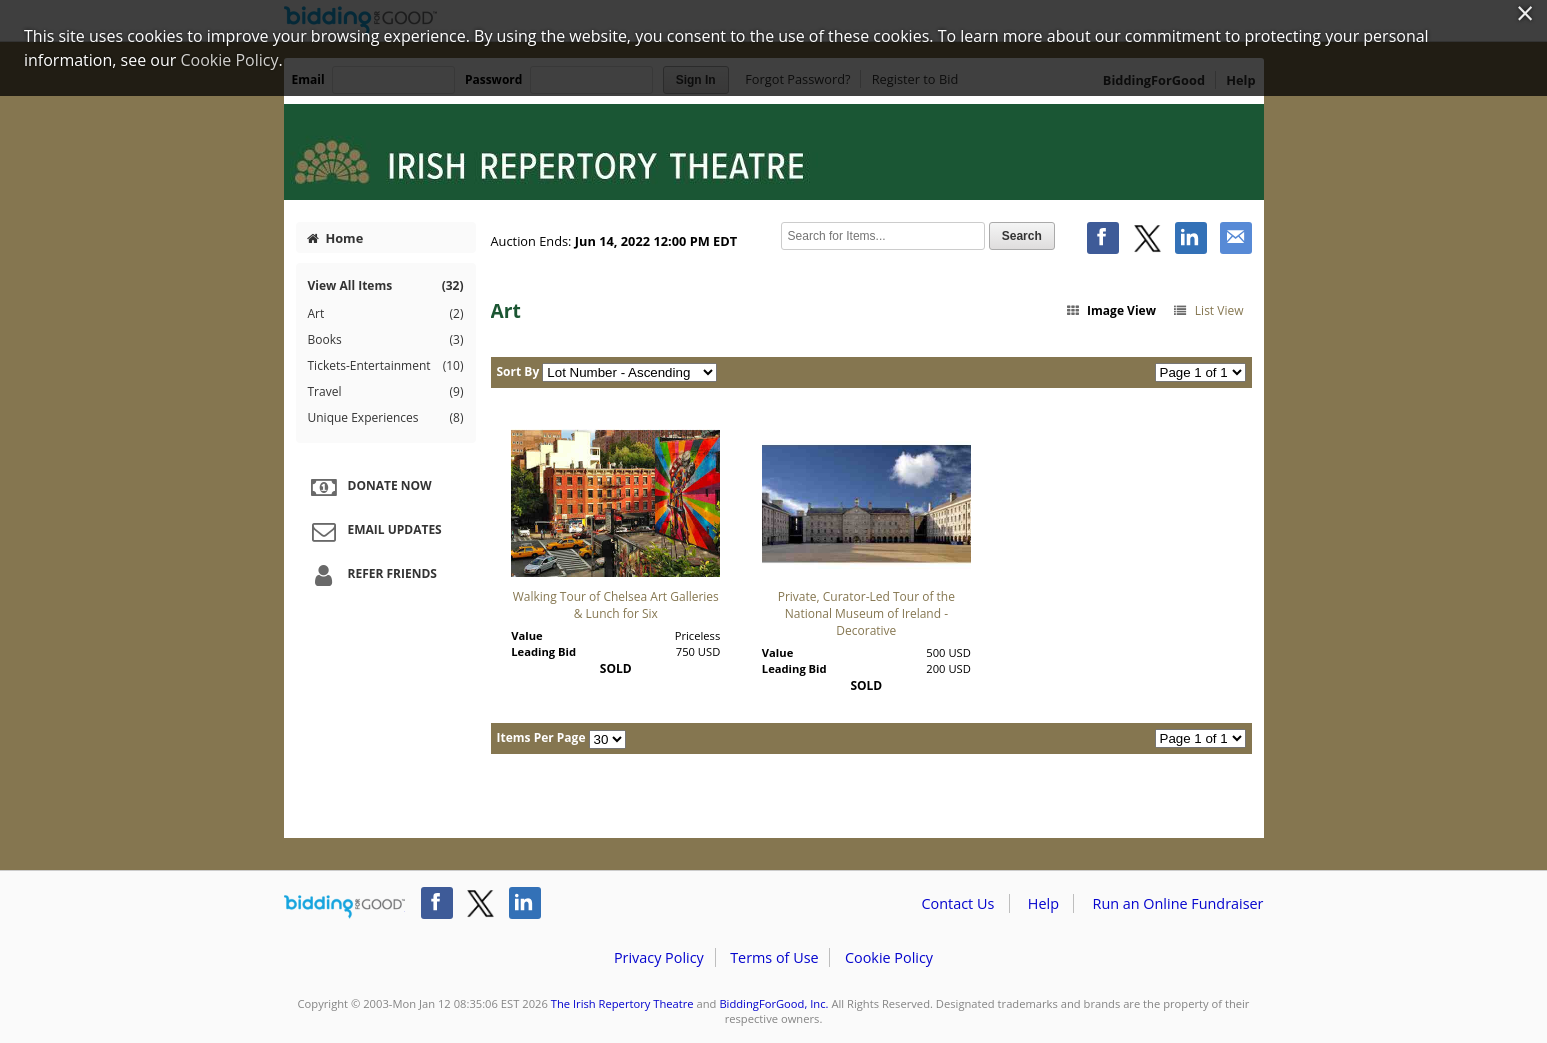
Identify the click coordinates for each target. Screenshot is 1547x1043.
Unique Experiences (386, 418)
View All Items (386, 285)
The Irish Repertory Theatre (622, 1003)
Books (386, 340)
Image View (1110, 310)
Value (526, 635)
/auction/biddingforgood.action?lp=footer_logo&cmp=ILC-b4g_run (344, 907)
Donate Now (369, 487)
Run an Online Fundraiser (1178, 903)
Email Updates (374, 531)
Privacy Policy (659, 957)
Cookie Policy (889, 957)
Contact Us (958, 903)
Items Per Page (541, 737)
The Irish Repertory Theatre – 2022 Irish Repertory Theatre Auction (774, 152)
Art (386, 314)
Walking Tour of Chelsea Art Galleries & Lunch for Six (616, 605)
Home (335, 238)
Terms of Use (774, 957)
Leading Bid (543, 651)
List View (1207, 310)
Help (1043, 903)
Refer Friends (371, 575)
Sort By (518, 371)
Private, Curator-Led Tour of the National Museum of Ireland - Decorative (866, 613)
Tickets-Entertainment (386, 366)
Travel (386, 392)
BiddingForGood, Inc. (773, 1003)
